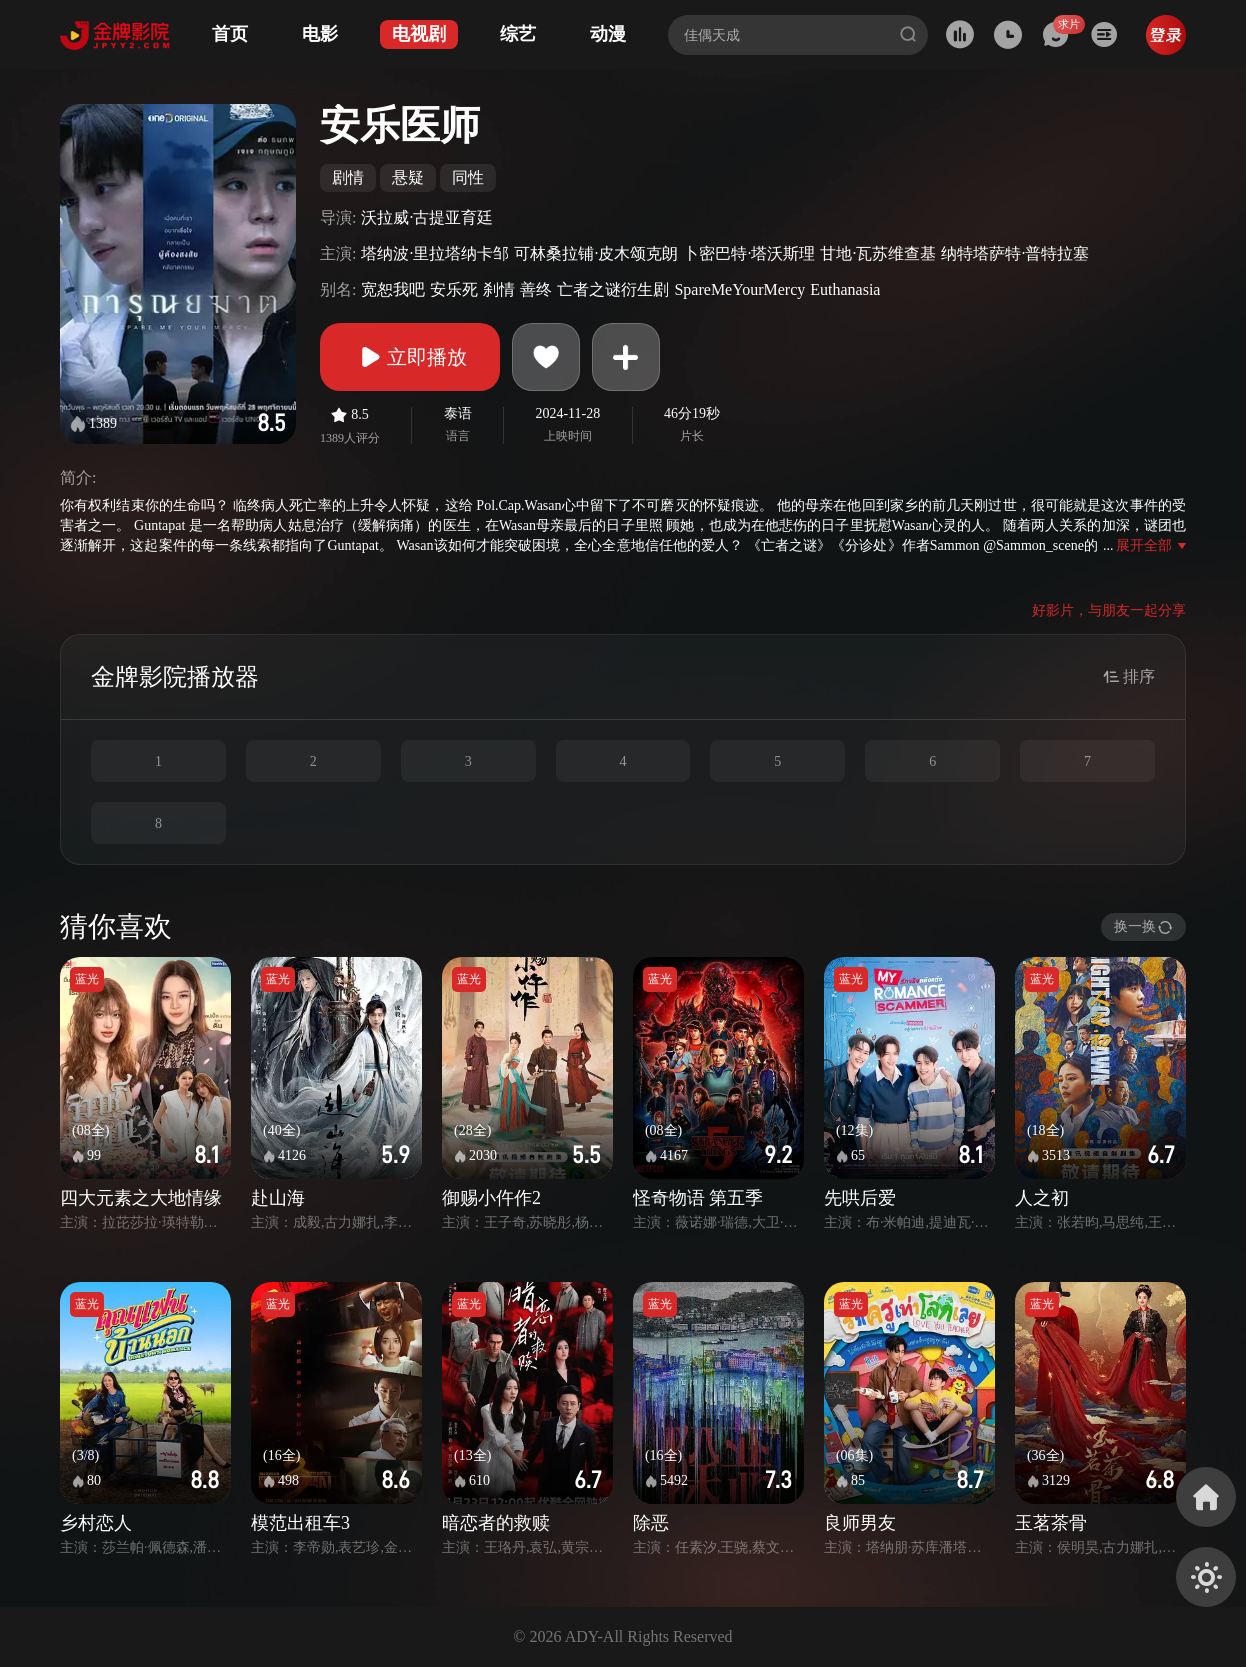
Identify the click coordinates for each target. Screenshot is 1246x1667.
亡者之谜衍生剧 (613, 289)
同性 (468, 177)
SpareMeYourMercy (739, 289)
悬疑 (408, 177)
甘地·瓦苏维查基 (878, 253)
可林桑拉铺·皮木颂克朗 (596, 253)
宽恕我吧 (393, 289)
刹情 (499, 289)
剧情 (348, 177)
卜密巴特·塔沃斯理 (749, 253)
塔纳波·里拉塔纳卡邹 (435, 253)
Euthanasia (845, 289)
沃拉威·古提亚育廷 (427, 217)
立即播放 (410, 357)
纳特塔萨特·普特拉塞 (1015, 253)
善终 (536, 289)
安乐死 (454, 289)
